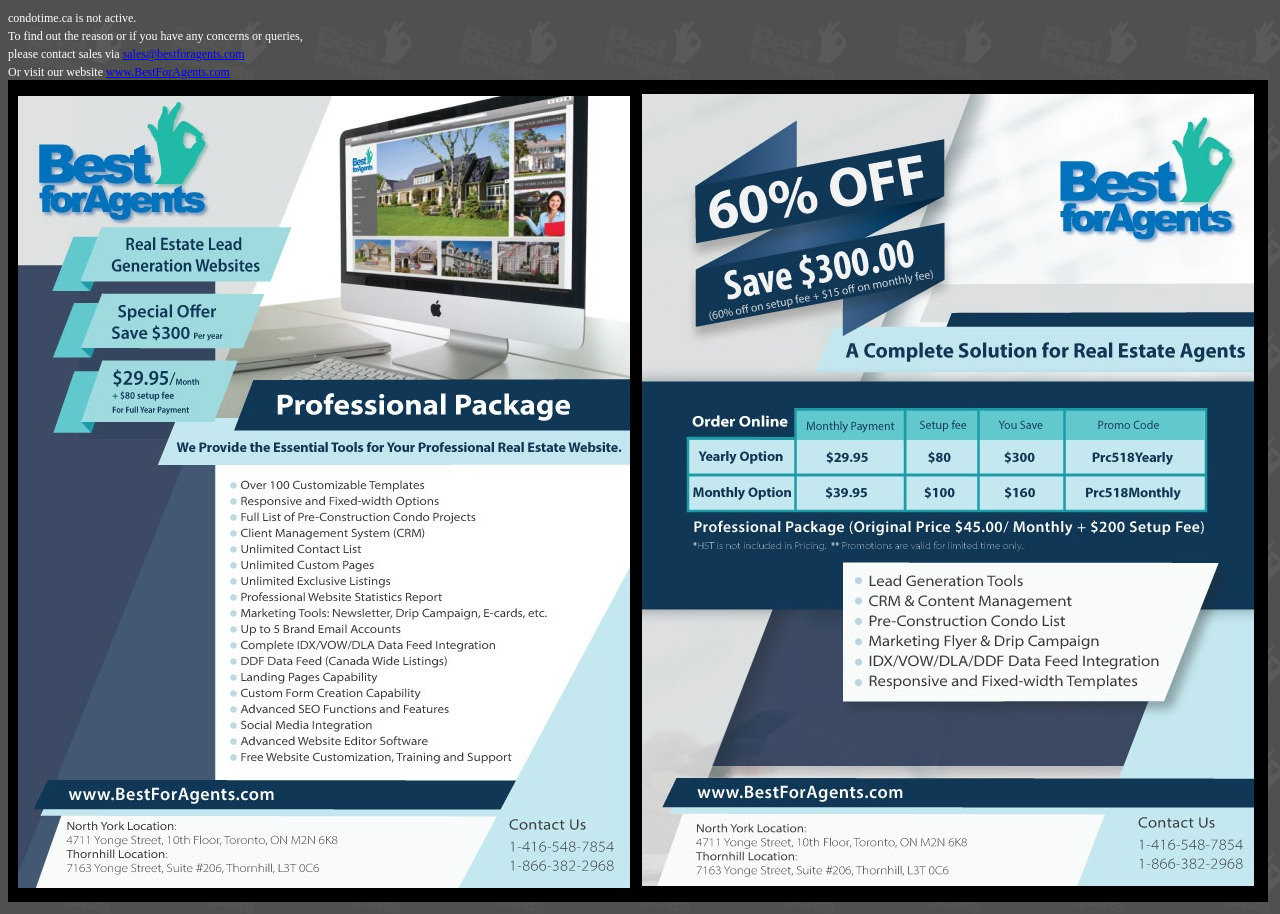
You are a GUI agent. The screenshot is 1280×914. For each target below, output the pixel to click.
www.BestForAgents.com (168, 72)
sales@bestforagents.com (184, 54)
